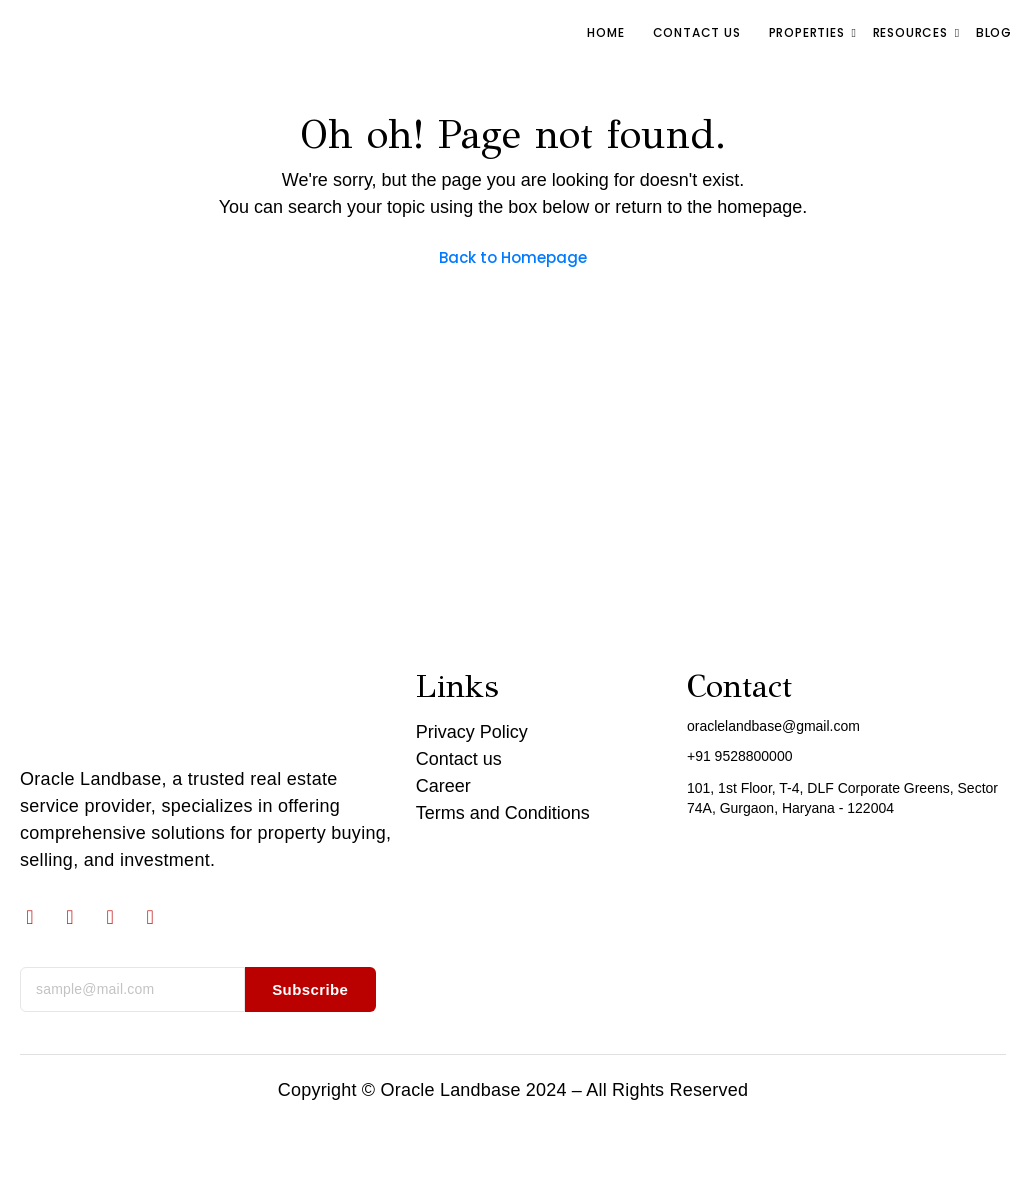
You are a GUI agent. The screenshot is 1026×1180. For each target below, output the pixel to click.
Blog (994, 32)
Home (605, 32)
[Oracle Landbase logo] (111, 708)
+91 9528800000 (740, 756)
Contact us (697, 32)
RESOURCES (912, 32)
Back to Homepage (513, 257)
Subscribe (310, 989)
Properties (809, 32)
